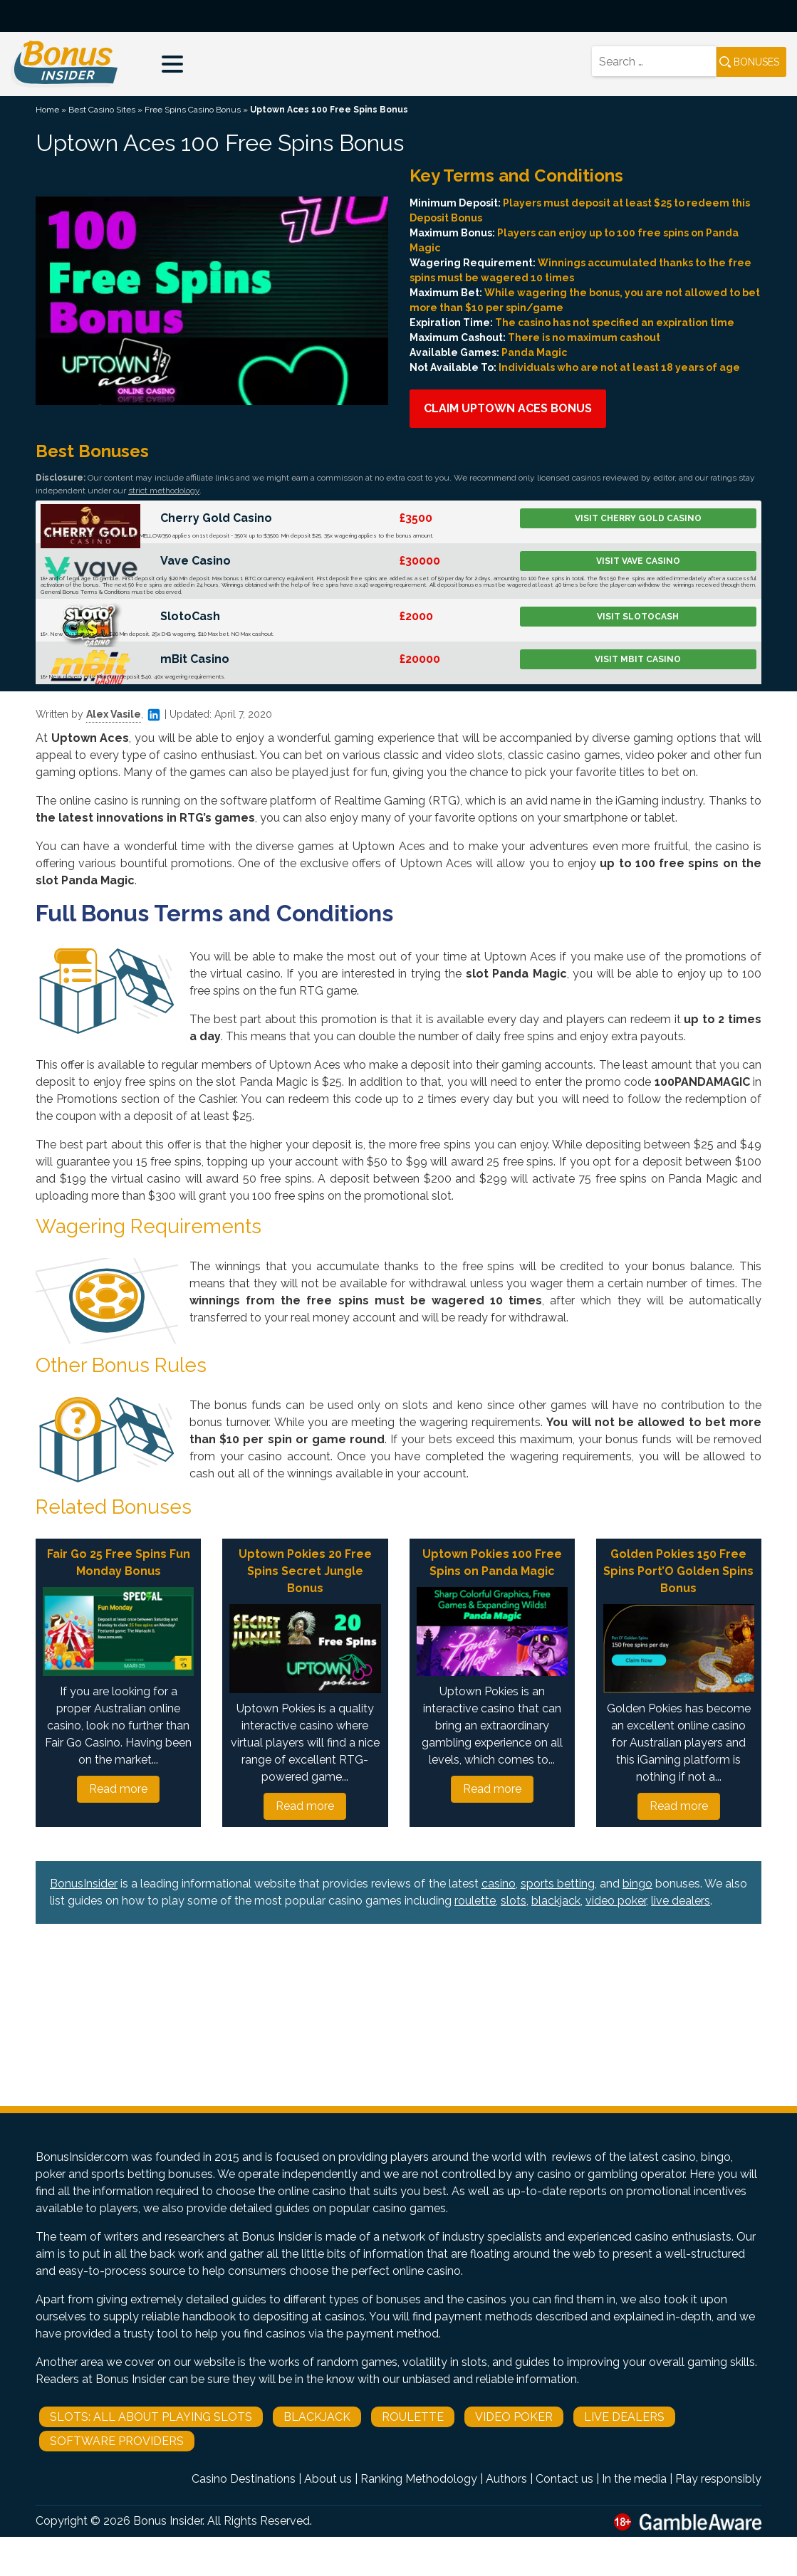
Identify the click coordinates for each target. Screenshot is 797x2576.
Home (47, 110)
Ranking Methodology (418, 2479)
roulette (475, 1900)
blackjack (555, 1900)
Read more (118, 1789)
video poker (615, 1900)
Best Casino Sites (101, 110)
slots (513, 1900)
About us (328, 2479)
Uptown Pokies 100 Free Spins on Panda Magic (492, 1562)
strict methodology (163, 491)
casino (498, 1883)
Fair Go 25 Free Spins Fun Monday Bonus (118, 1562)
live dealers (680, 1900)
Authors (506, 2479)
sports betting (558, 1883)
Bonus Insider (167, 2521)
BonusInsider (84, 1883)
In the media (634, 2479)
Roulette (413, 2417)
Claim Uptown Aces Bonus (508, 408)
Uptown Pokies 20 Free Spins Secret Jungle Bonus (305, 1571)
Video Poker (514, 2417)
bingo (637, 1883)
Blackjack (316, 2417)
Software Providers (117, 2441)
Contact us (564, 2479)
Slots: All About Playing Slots (151, 2417)
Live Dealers (624, 2417)
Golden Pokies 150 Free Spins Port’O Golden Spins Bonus (678, 1571)
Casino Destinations (244, 2479)
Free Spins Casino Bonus (193, 110)
